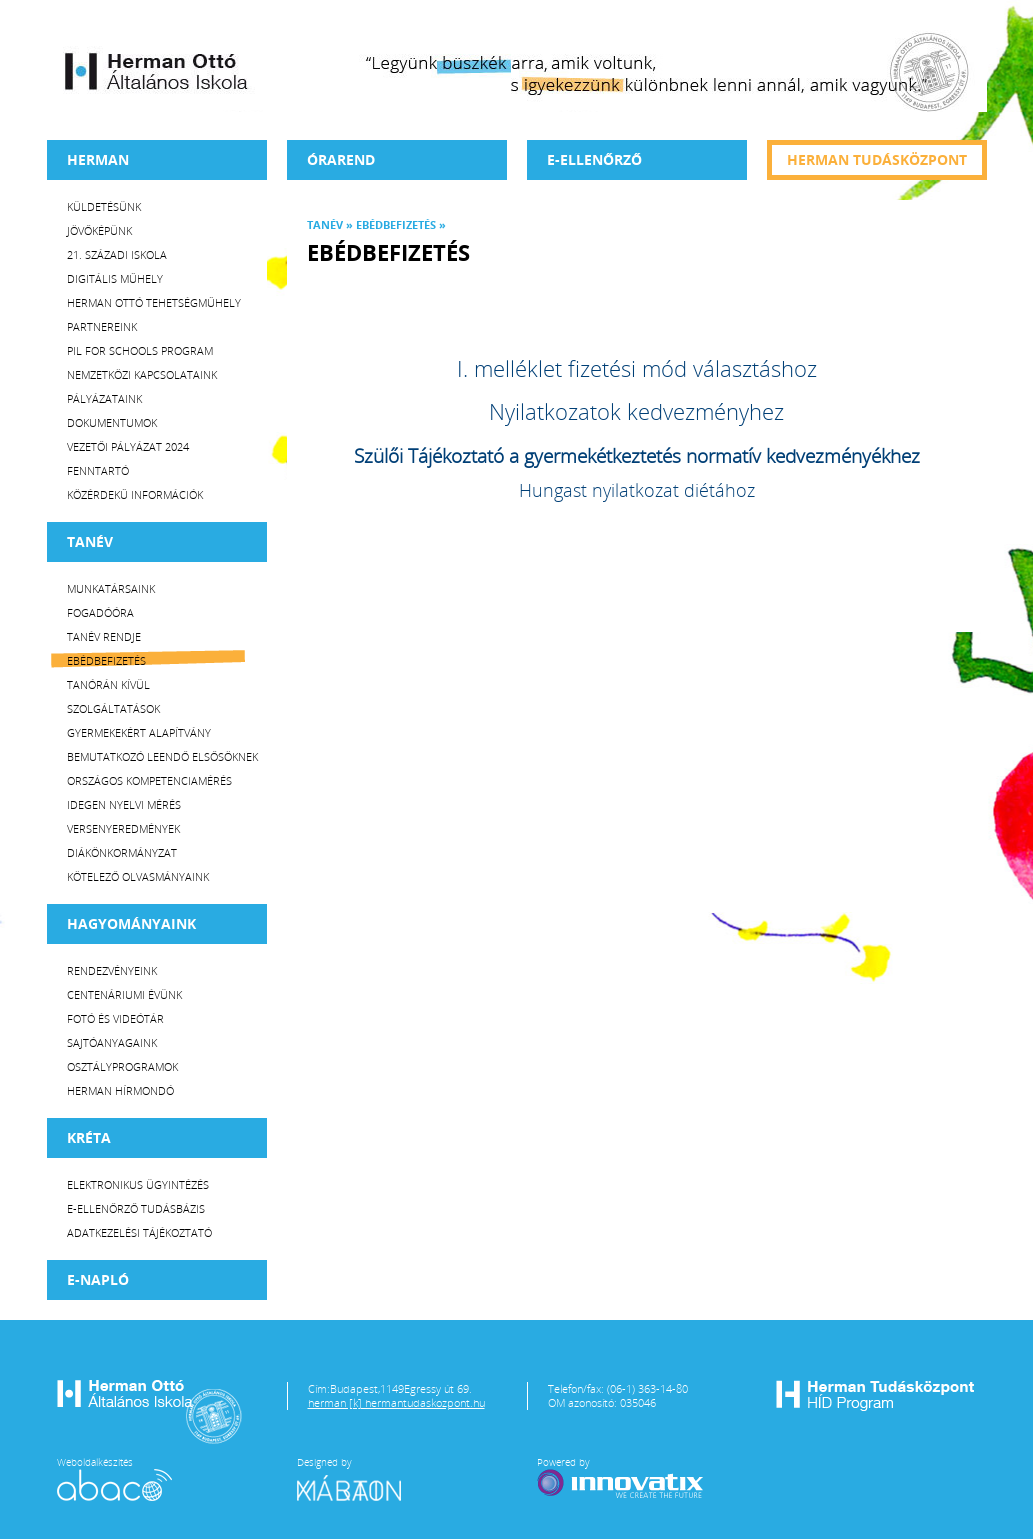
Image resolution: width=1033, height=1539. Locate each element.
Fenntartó (98, 470)
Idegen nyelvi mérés (124, 804)
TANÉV (90, 541)
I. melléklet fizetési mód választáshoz (637, 368)
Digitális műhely (115, 278)
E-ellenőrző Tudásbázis (136, 1208)
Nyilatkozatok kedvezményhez (636, 411)
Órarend (341, 159)
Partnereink (102, 326)
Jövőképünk (99, 230)
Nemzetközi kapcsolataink (142, 374)
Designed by (361, 1478)
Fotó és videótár (115, 1018)
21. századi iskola (117, 254)
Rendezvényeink (112, 970)
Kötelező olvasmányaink (138, 876)
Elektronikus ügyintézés (138, 1184)
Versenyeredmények (123, 828)
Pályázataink (104, 398)
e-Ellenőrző (594, 159)
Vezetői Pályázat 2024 (128, 446)
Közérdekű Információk (135, 494)
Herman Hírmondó (120, 1090)
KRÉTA (89, 1137)
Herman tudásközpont (877, 159)
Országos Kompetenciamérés (149, 780)
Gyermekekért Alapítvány (139, 732)
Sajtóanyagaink (112, 1042)
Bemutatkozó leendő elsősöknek (162, 756)
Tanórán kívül (108, 684)
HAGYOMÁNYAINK (131, 923)
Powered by (622, 1478)
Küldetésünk (104, 206)
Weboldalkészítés (114, 1478)
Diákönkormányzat (122, 852)
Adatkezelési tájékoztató (139, 1232)
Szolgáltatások (113, 708)
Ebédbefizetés (106, 660)
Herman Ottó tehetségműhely (154, 302)
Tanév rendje (104, 636)
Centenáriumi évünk (124, 994)
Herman (98, 159)
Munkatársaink (111, 588)
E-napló (98, 1279)
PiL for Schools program (140, 350)
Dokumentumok (112, 422)
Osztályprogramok (122, 1066)
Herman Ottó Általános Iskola (157, 71)
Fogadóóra (100, 612)
